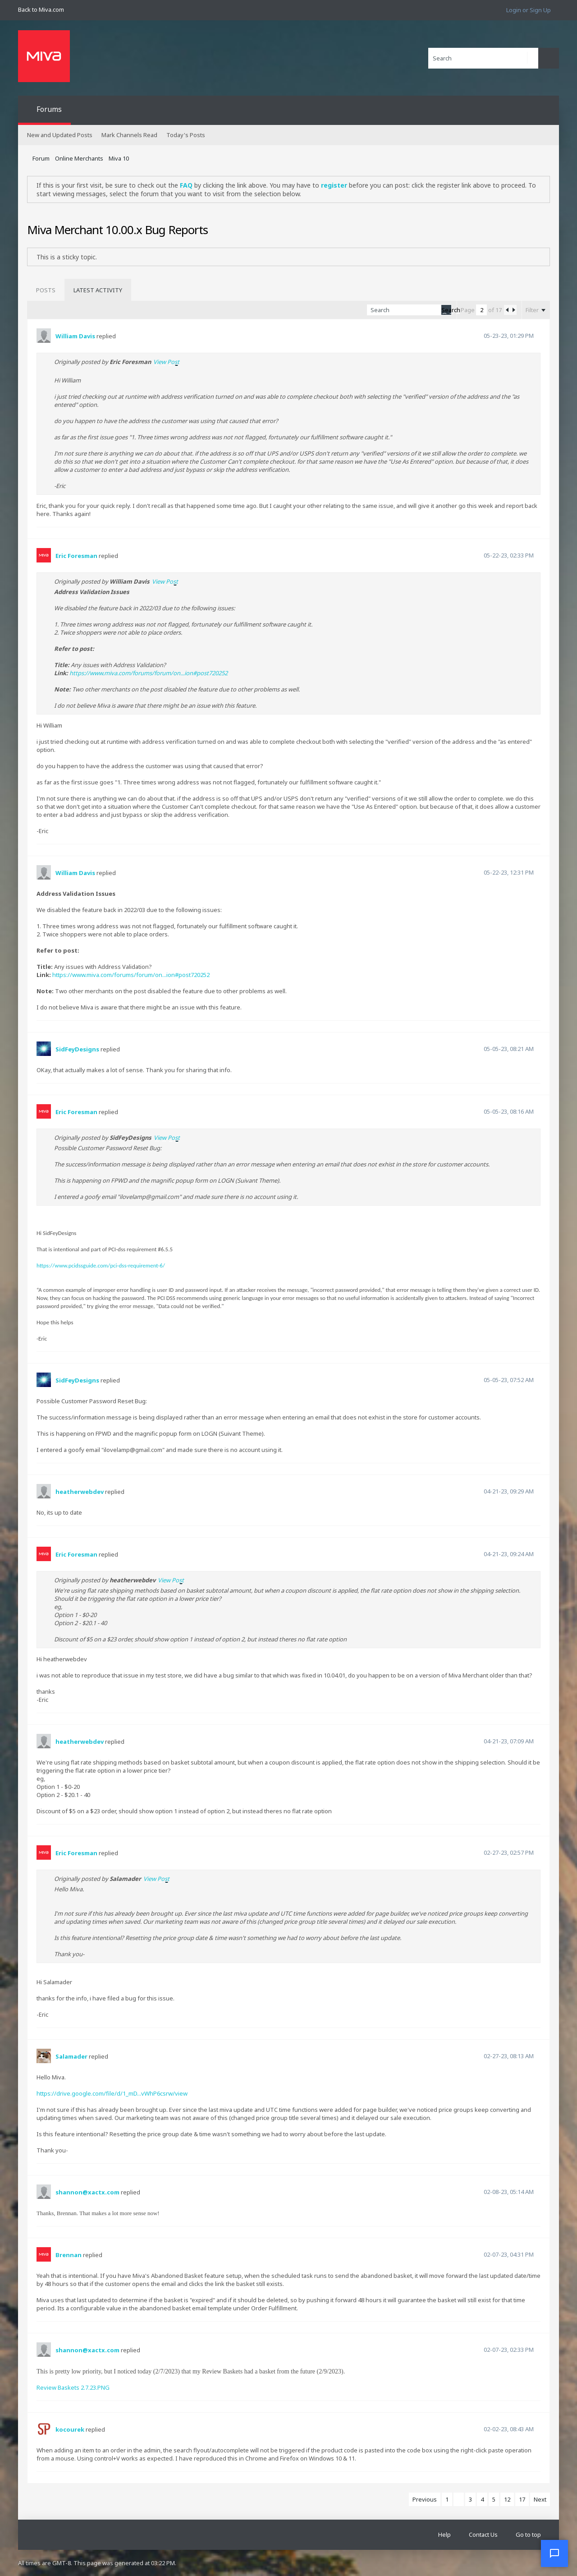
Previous (424, 2499)
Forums (49, 109)
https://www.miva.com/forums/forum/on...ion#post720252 (148, 673)
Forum (41, 158)
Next (540, 2499)
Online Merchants (79, 158)
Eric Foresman (76, 556)
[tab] (45, 290)
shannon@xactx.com (87, 2192)
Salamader (71, 2056)
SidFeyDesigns (77, 1049)
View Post (166, 362)
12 (507, 2499)
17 (522, 2499)
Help (444, 2534)
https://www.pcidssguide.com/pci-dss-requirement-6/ (101, 1265)
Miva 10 (119, 158)
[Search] (483, 58)
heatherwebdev (79, 1492)
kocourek (69, 2429)
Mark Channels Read (129, 135)
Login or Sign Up (528, 10)
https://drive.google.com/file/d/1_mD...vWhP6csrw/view (112, 2093)
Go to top (528, 2534)
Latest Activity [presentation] (97, 290)
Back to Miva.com (41, 9)
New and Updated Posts (59, 135)
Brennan (68, 2255)
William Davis (75, 336)
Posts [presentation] (45, 290)
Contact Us (483, 2534)
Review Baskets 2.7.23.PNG (73, 2387)
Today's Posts (185, 135)
